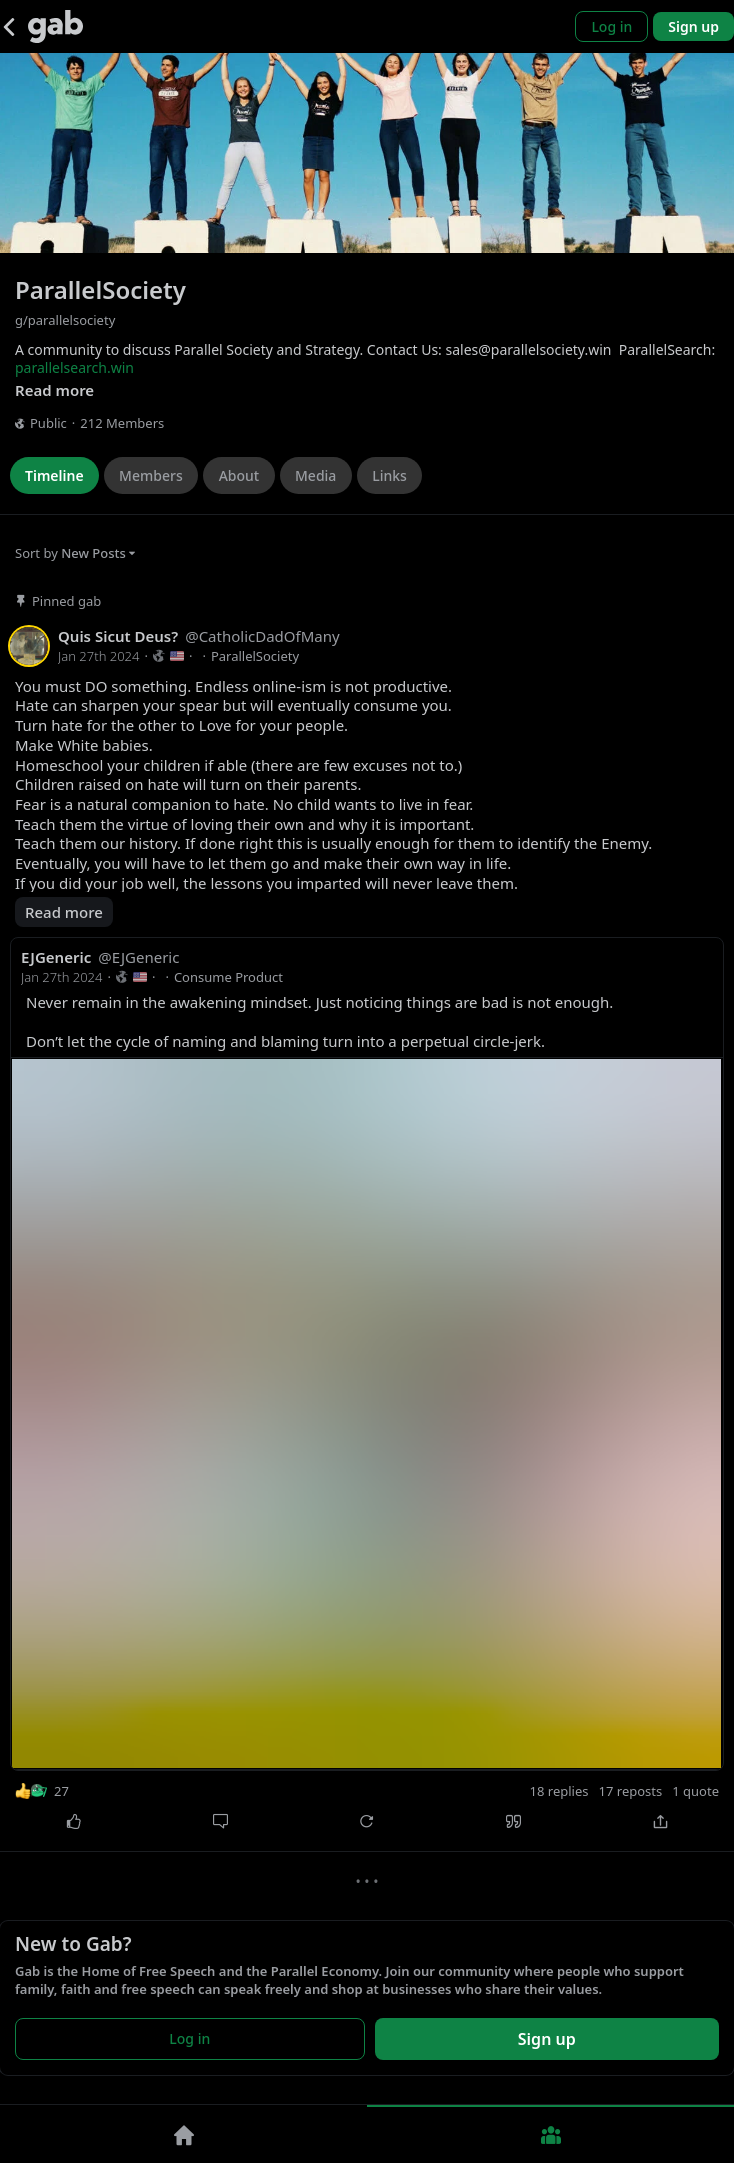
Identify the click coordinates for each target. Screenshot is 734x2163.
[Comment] (220, 1822)
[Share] (660, 1822)
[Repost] (367, 1822)
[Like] (73, 1822)
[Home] (183, 2134)
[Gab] (55, 26)
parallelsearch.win (74, 367)
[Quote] (513, 1822)
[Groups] (550, 2134)
